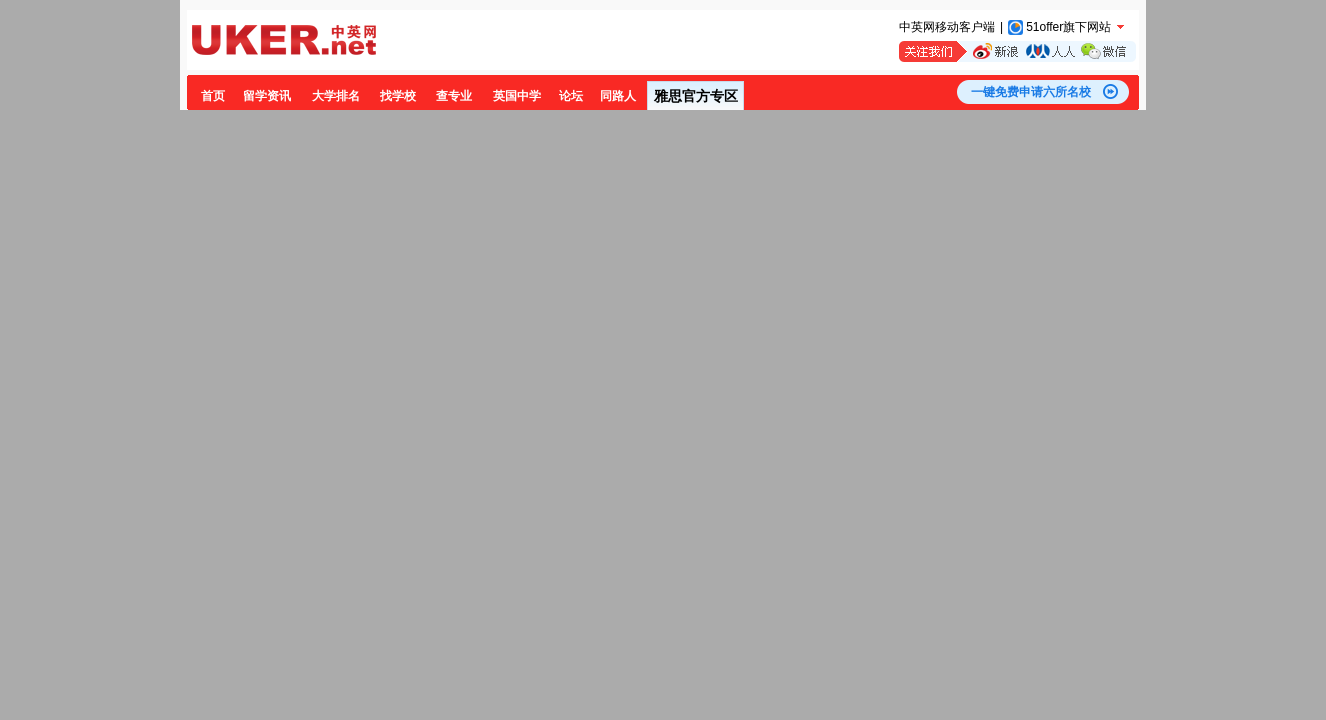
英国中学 (517, 96)
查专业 (454, 96)
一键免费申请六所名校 (1031, 92)
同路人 (618, 96)
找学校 (398, 96)
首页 (213, 96)
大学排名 (336, 96)
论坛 (571, 96)
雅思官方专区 (696, 96)
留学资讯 (267, 96)
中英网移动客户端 (947, 27)
